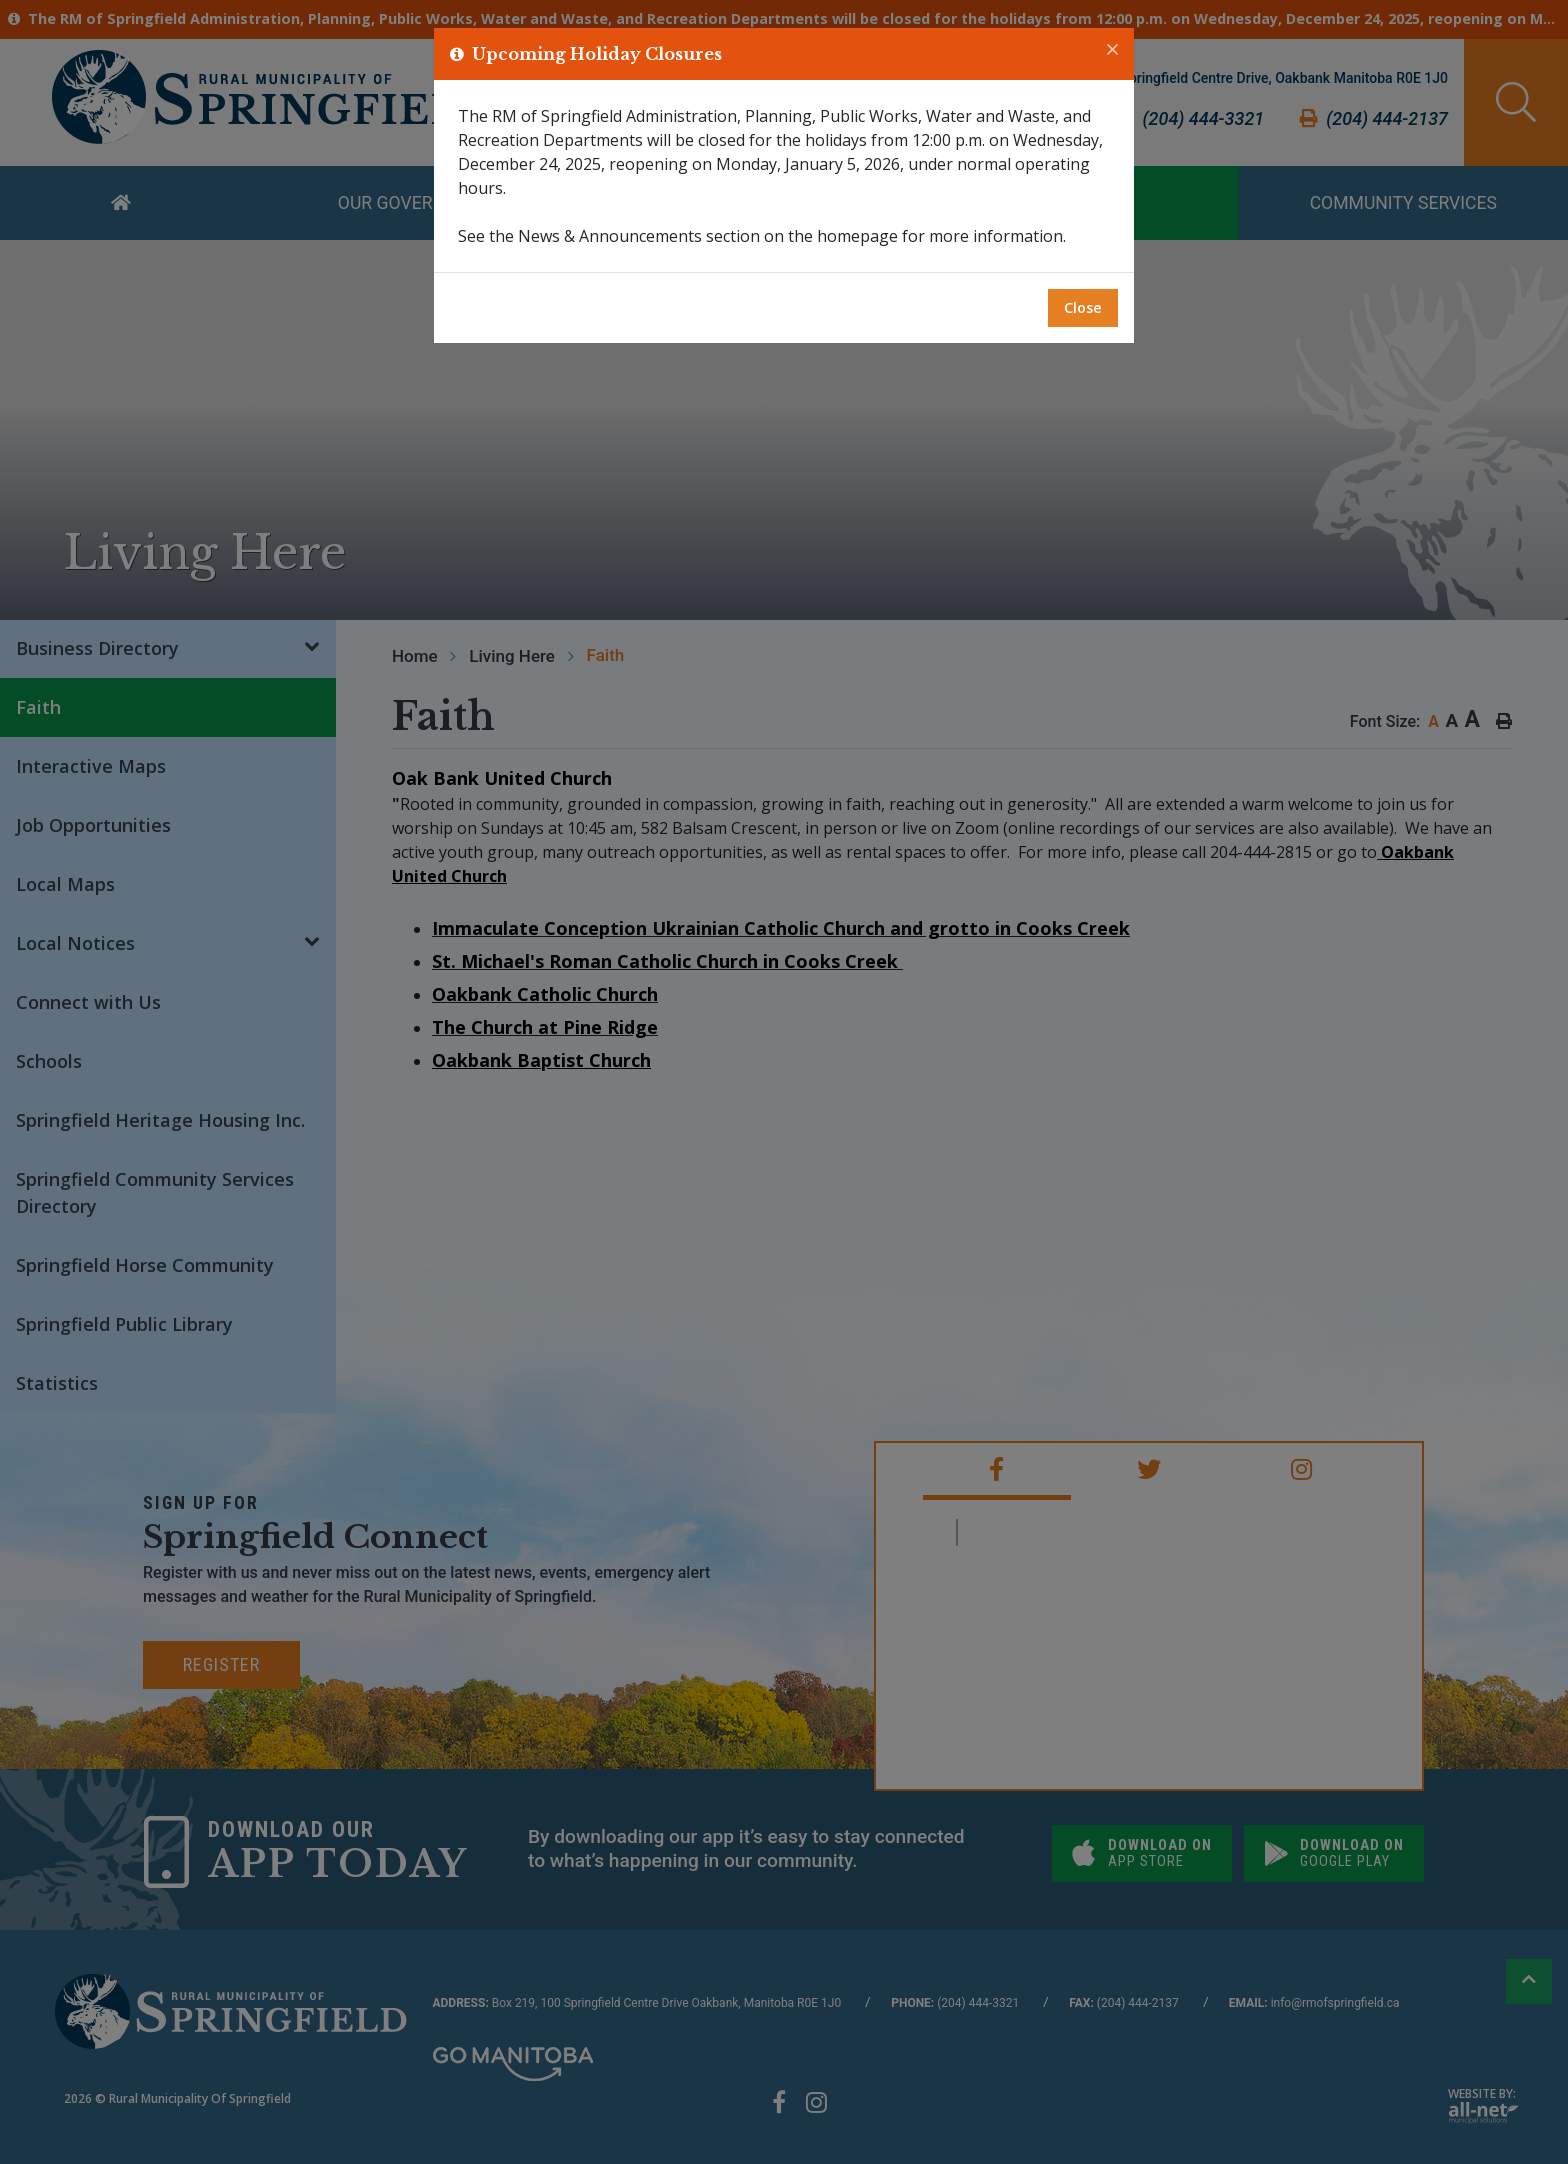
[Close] (1112, 50)
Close (1083, 307)
